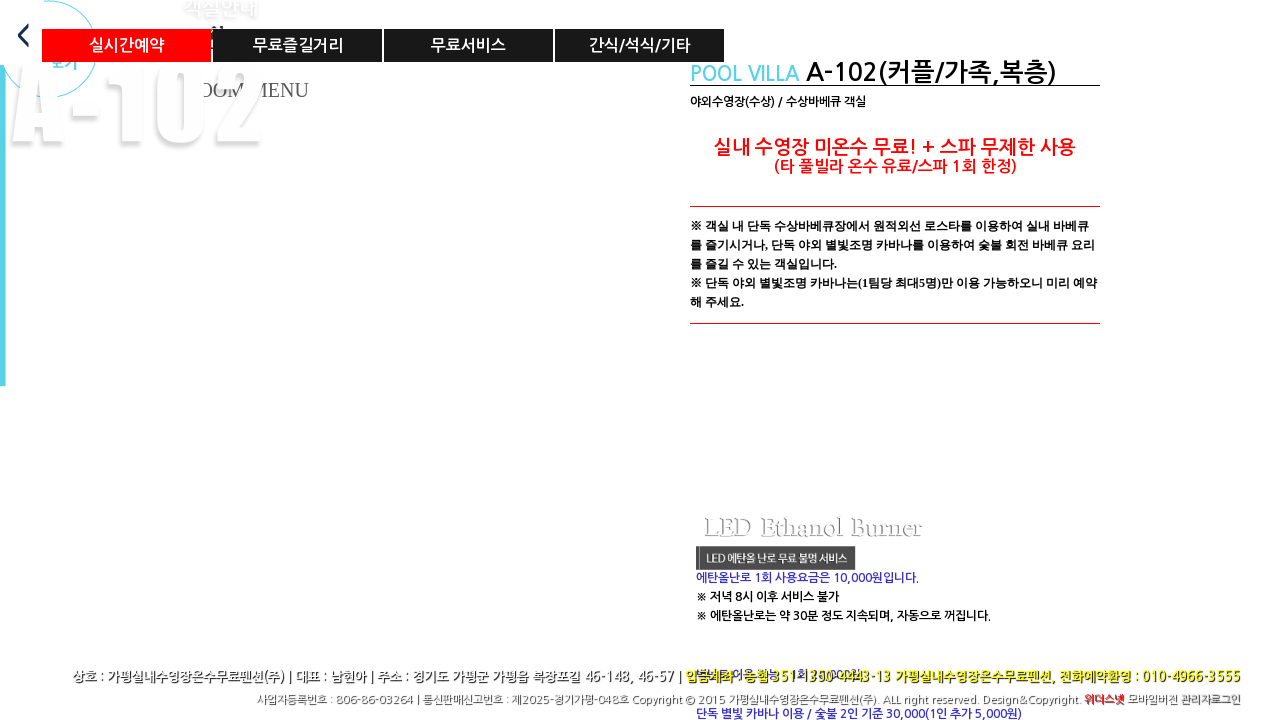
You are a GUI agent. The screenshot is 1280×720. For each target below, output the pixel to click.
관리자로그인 (1210, 699)
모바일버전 (1152, 699)
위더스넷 (1104, 699)
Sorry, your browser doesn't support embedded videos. (895, 453)
